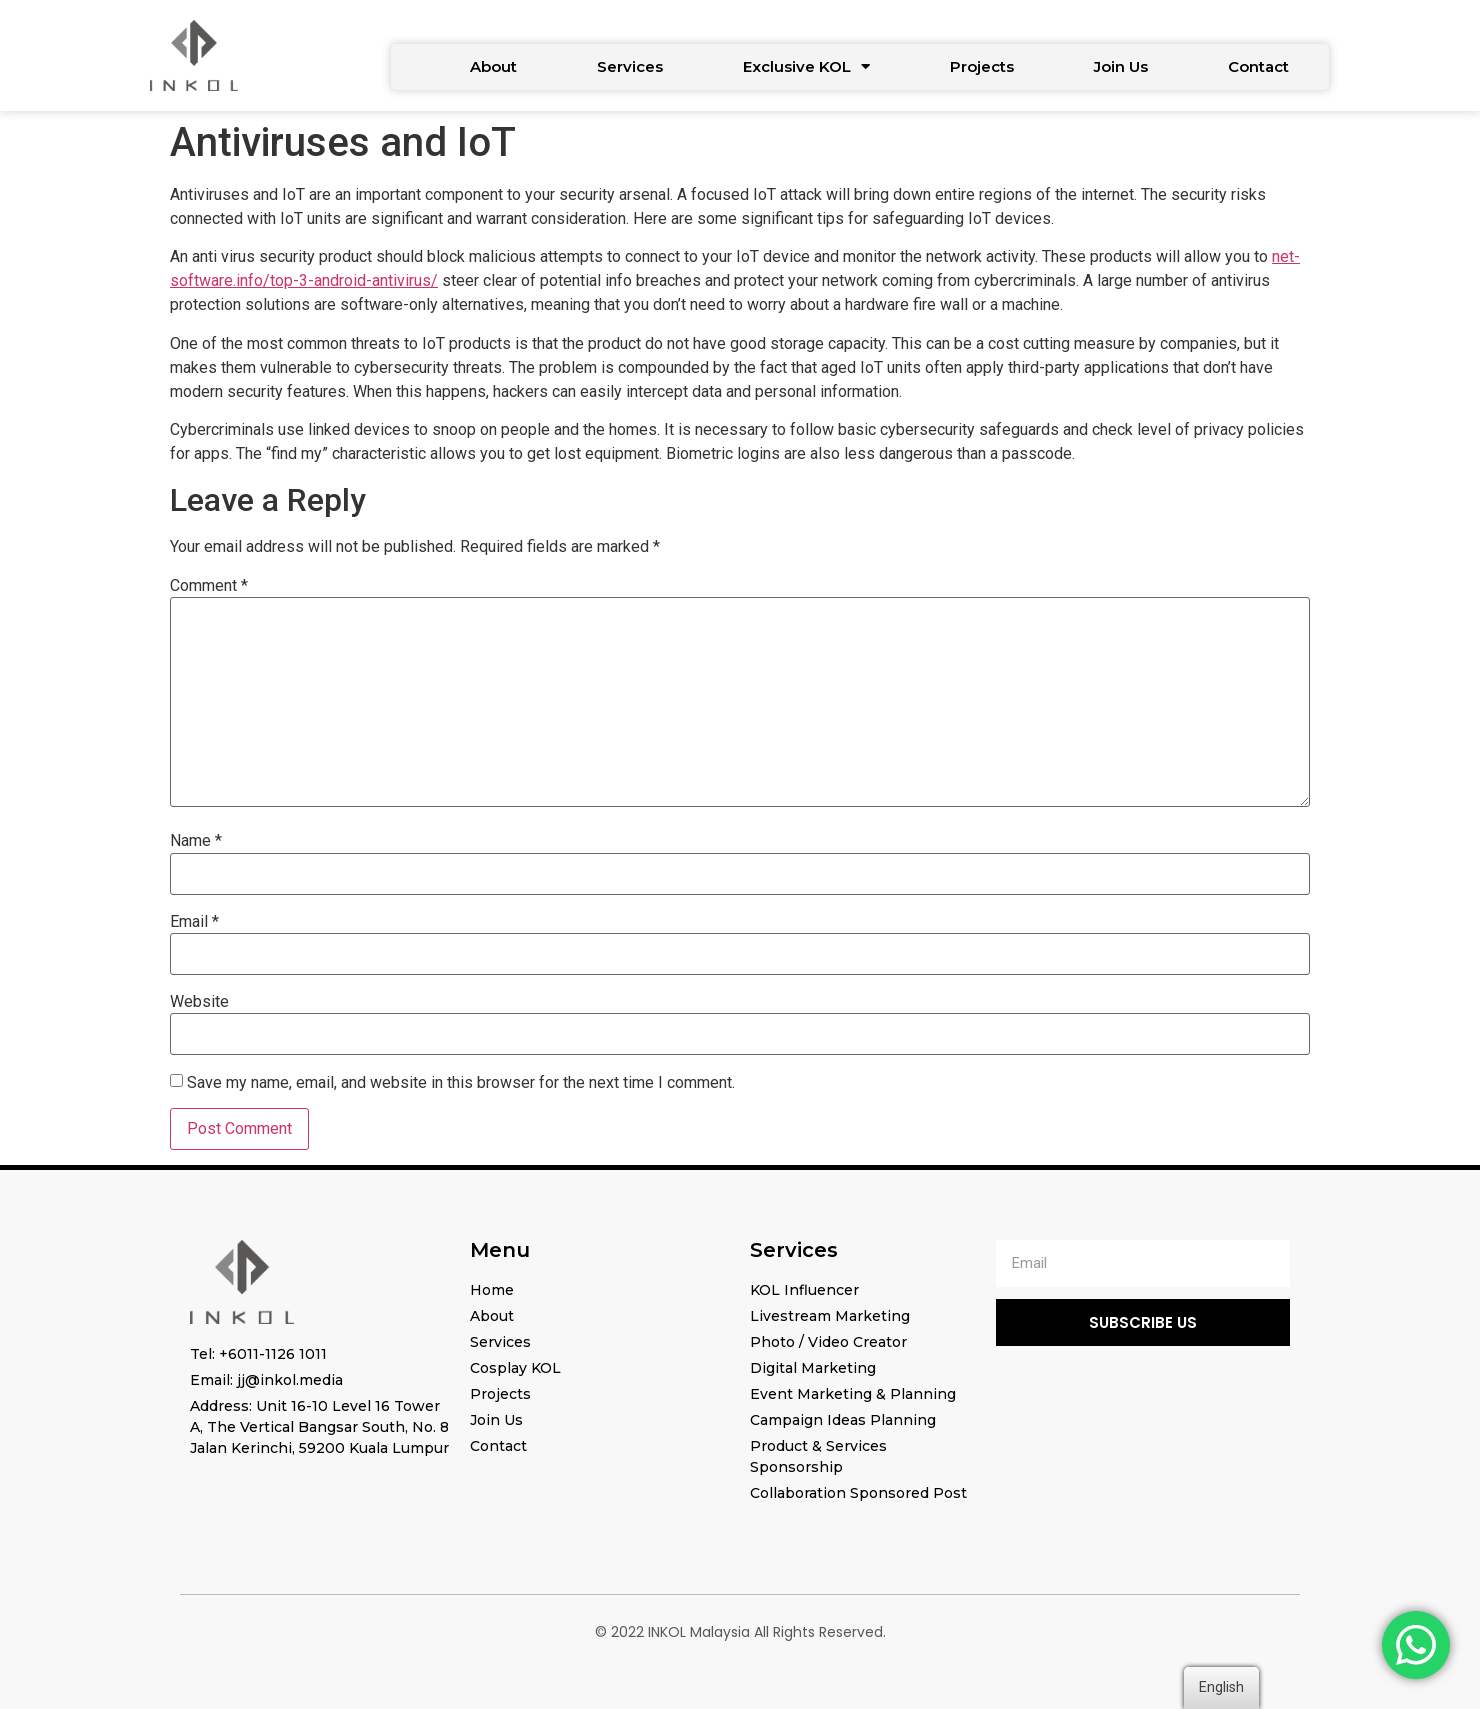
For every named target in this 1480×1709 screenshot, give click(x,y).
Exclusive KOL (806, 66)
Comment (209, 586)
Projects (982, 66)
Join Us (1121, 66)
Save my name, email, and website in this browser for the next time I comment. (461, 1083)
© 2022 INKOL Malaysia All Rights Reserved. (740, 1632)
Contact (1258, 66)
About (493, 66)
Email (194, 922)
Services (630, 66)
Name (196, 841)
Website (199, 1002)
